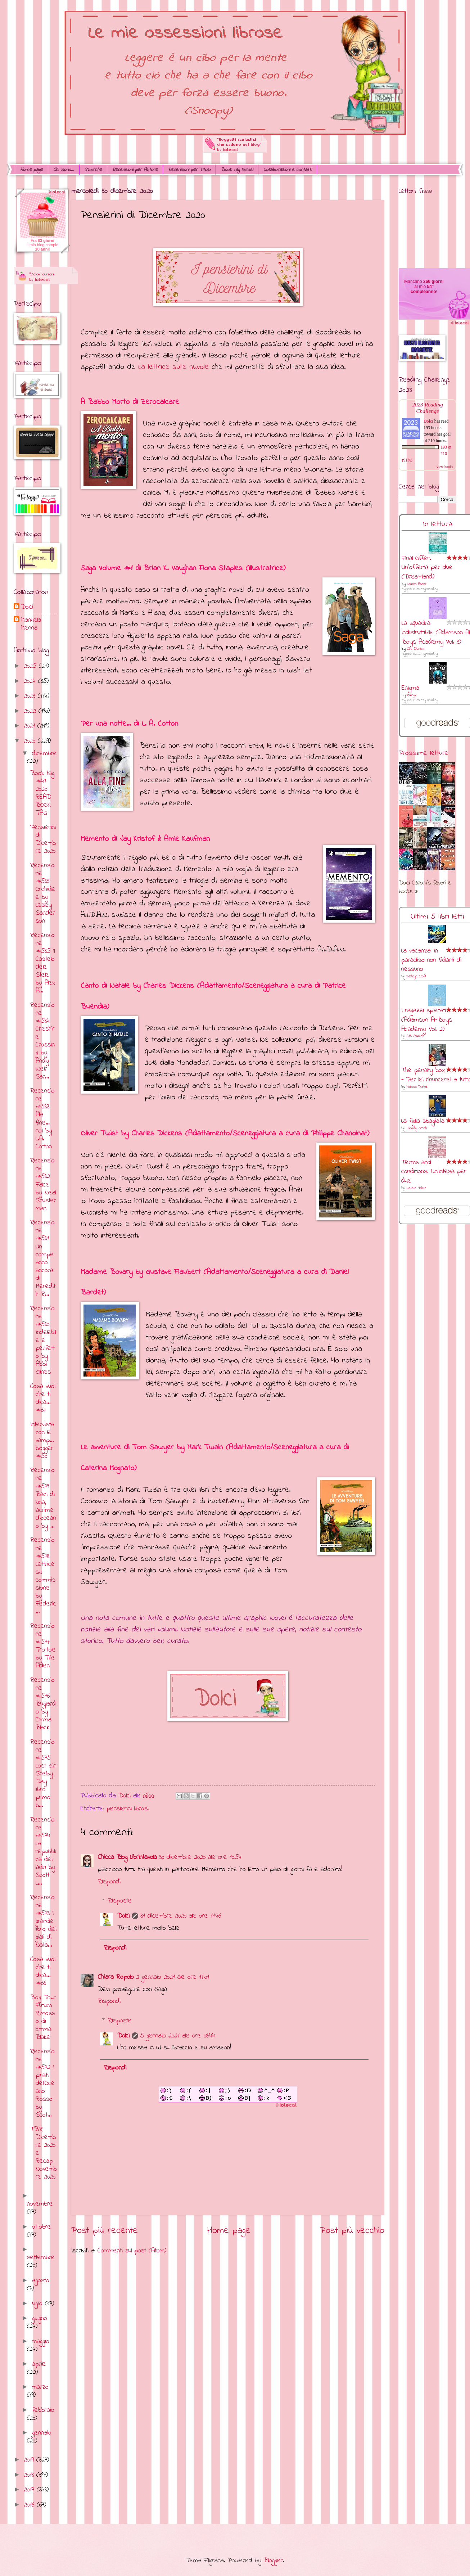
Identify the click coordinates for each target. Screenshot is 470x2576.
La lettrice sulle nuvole (173, 367)
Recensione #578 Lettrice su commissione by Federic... (43, 1576)
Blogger (273, 2561)
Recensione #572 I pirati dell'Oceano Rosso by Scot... (42, 2083)
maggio (40, 2341)
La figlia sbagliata (422, 1121)
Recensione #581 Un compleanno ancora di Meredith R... (42, 1258)
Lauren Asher (416, 584)
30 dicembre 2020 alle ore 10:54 (200, 1857)
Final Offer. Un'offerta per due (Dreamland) (427, 568)
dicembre (44, 753)
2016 (30, 2505)
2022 (31, 711)
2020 (31, 741)
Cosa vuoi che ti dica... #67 (42, 1398)
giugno (39, 2318)
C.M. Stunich (415, 649)
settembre (41, 2257)
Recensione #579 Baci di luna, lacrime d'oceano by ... (43, 1498)
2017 (30, 2490)
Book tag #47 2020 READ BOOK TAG (42, 793)
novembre (40, 2204)
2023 (31, 696)
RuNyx (411, 695)
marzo (40, 2387)
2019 (30, 2460)
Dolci (123, 1916)
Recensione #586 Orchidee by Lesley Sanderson (42, 893)
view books (445, 467)
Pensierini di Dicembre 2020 (43, 839)
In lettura (437, 524)
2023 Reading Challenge (427, 407)
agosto (40, 2280)
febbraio (43, 2410)
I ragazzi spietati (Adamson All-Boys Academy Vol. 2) (426, 1020)
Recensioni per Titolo (189, 170)
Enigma (410, 688)
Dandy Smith (417, 1128)
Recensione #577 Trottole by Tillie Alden (43, 1646)
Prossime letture (423, 753)
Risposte (120, 1901)
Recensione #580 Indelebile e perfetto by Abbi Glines (43, 1340)
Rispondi (109, 1882)
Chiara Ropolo (116, 1977)
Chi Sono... (63, 170)
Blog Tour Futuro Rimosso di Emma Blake (43, 2017)
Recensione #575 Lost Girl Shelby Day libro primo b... (43, 1774)
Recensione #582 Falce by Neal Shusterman (43, 1184)
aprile (39, 2364)
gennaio (41, 2433)
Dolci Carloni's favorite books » (425, 887)
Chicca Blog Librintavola (127, 1857)
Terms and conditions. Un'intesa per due (433, 1172)
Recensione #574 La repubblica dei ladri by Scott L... (43, 1851)
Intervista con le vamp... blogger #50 (42, 1440)
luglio (38, 2304)
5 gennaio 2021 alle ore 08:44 (177, 2036)
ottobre (41, 2227)
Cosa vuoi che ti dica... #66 (42, 1971)
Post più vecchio (352, 2231)
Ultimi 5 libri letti (437, 917)
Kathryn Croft (416, 976)
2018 (30, 2475)
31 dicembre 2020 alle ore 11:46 (180, 1916)
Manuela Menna (31, 624)
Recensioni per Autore (135, 170)
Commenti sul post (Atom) (132, 2251)
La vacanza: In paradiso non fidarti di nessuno (431, 960)
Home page (31, 170)
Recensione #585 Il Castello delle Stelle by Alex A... (42, 963)
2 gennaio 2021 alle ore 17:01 (172, 1977)
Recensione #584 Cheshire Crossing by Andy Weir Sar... (42, 1041)
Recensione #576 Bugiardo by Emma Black (43, 1704)
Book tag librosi (237, 170)
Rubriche (93, 170)
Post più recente (104, 2231)
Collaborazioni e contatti (287, 170)
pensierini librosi (128, 1809)
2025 (31, 666)
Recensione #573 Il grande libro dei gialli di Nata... (43, 1921)
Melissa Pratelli (417, 1087)
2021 (30, 726)
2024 (31, 681)
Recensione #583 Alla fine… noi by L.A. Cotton (42, 1119)
